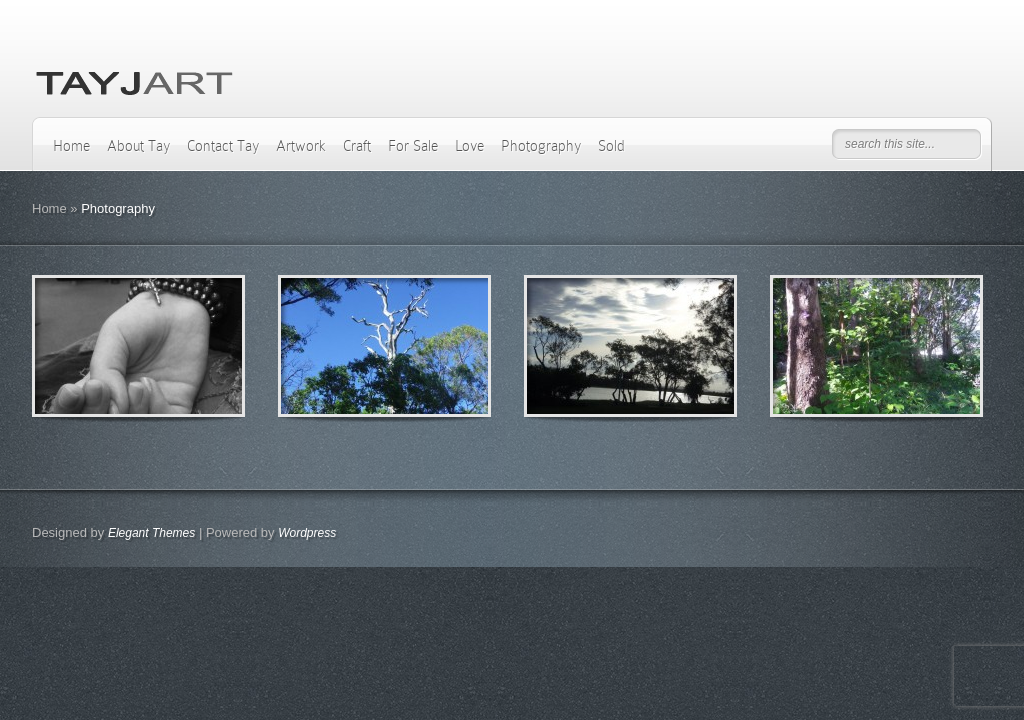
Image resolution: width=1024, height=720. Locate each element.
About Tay (138, 146)
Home (71, 146)
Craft (357, 146)
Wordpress (307, 533)
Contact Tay (223, 146)
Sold (611, 146)
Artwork (301, 146)
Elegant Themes (151, 533)
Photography (541, 146)
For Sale (413, 146)
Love (469, 146)
